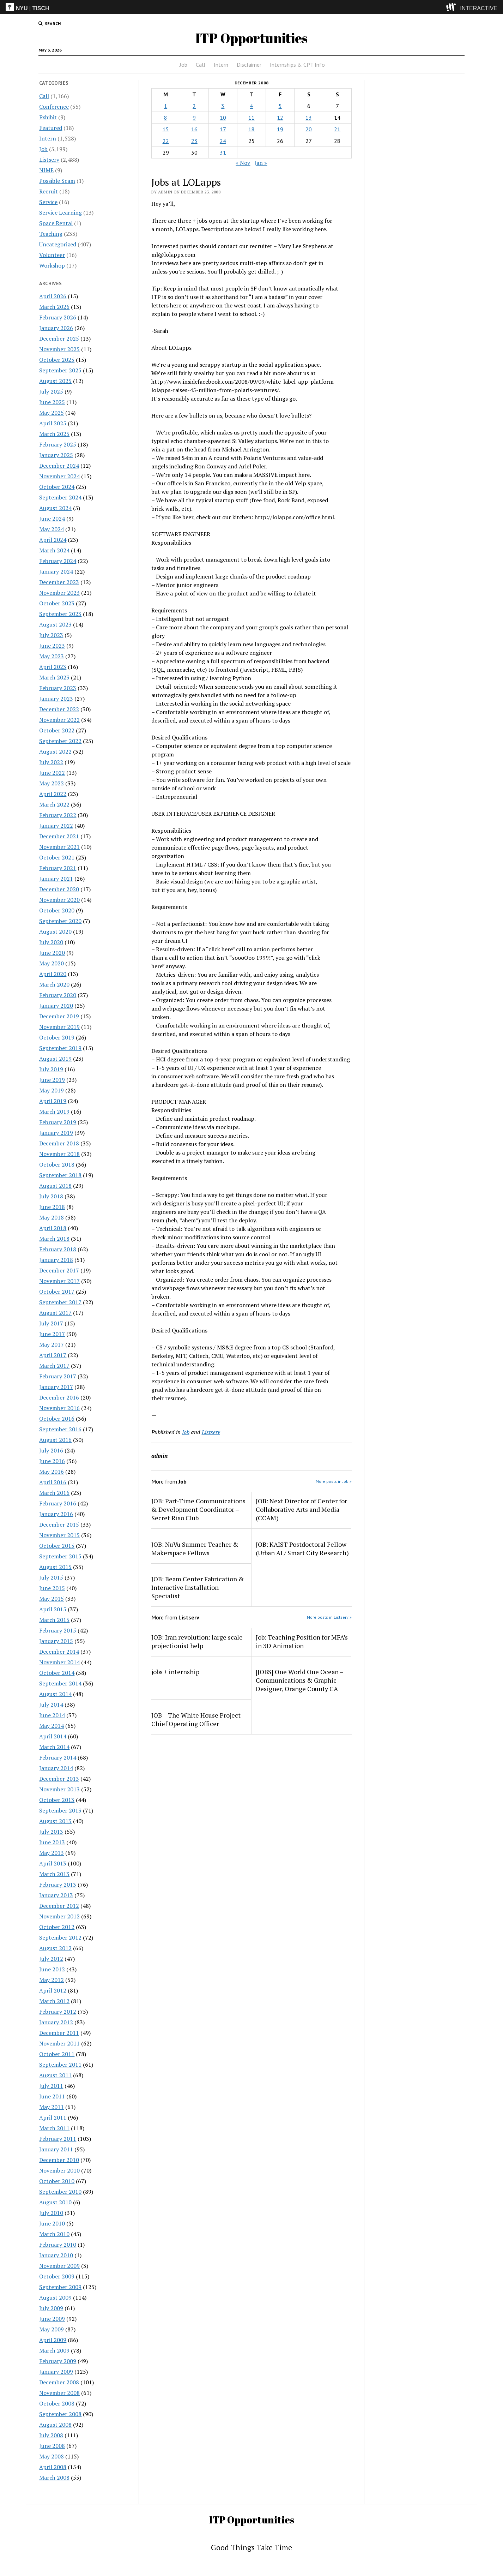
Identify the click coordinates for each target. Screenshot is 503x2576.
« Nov (243, 163)
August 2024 (55, 508)
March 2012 (54, 2001)
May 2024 (51, 529)
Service (48, 202)
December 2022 (59, 709)
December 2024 (59, 465)
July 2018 (51, 1196)
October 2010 (56, 2181)
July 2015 (51, 1577)
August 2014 (55, 1694)
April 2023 (52, 667)
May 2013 (51, 1853)
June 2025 (52, 402)
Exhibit (48, 117)
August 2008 (55, 2424)
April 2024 (52, 540)
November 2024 (59, 476)
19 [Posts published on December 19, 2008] (280, 129)
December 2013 (59, 1779)
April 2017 (52, 1355)
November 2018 (59, 1154)
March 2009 (54, 2350)
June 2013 (52, 1842)
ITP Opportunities (251, 38)
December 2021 (59, 836)
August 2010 (55, 2202)
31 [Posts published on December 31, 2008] (223, 152)
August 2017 (55, 1313)
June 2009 (52, 2319)
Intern (221, 64)
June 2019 (52, 1080)
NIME (46, 170)
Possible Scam (57, 181)
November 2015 (59, 1535)
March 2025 (54, 434)
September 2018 (60, 1175)
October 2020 (56, 910)
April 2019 (52, 1101)
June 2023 (52, 645)
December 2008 (59, 2382)
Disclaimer (249, 64)
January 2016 (56, 1514)
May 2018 (51, 1217)
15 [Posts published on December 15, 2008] (166, 129)
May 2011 (51, 2107)
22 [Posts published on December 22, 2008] (166, 140)
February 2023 (57, 688)
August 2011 (55, 2075)
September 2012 (60, 1937)
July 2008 (51, 2435)
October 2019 (56, 1037)
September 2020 (60, 921)
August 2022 (55, 751)
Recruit (48, 191)
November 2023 (59, 593)
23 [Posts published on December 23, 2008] (194, 140)
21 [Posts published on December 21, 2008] (337, 129)
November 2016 (59, 1408)
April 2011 (52, 2117)
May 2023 (51, 656)
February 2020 (57, 995)
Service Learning (60, 212)
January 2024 (56, 571)
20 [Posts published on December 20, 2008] (308, 129)
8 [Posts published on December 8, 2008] (165, 117)
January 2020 (56, 1006)
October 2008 (56, 2403)
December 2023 (59, 582)
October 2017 (56, 1291)
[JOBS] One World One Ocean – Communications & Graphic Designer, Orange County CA (299, 1680)
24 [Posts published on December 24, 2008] (223, 140)
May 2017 (51, 1344)
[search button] (49, 23)
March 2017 (54, 1366)
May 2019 (51, 1090)
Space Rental (56, 223)
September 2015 (60, 1556)
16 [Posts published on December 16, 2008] (194, 129)
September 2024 (60, 497)
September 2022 (60, 741)
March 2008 (54, 2477)
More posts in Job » (334, 1481)
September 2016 (60, 1429)
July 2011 (51, 2086)
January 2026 (56, 328)
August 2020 (55, 931)
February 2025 (57, 444)
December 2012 (59, 1906)
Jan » (260, 163)
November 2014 (59, 1662)
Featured (50, 128)
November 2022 (59, 720)
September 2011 (60, 2064)
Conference (54, 106)
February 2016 (57, 1503)
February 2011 (57, 2139)
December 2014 (59, 1651)
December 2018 (59, 1143)
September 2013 (60, 1810)
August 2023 (55, 624)
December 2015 (59, 1524)
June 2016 (52, 1461)
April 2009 (52, 2340)
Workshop (52, 265)
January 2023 (56, 698)
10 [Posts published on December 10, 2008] (223, 117)
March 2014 (54, 1747)
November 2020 (59, 900)
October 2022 (56, 730)
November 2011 (59, 2043)
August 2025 (55, 381)
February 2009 (57, 2361)
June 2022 (52, 773)
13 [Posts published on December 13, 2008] (308, 117)
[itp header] (251, 7)
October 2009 (56, 2276)
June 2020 (52, 953)
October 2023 (56, 603)
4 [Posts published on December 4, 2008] (251, 105)
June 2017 (52, 1334)
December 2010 (59, 2160)
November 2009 (59, 2266)
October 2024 (56, 487)
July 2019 (51, 1069)
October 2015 (56, 1546)
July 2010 (51, 2213)
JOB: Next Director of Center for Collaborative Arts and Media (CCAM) (301, 1509)
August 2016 (55, 1440)
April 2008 (52, 2467)
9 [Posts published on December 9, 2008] (194, 117)
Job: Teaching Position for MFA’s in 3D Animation (302, 1641)
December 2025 (59, 338)
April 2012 (52, 1990)
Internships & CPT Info (297, 64)
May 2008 (51, 2456)
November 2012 (59, 1916)
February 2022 (57, 815)
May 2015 (51, 1598)
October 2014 (56, 1673)
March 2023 (54, 677)
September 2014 (60, 1683)
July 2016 (51, 1450)
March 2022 (54, 804)
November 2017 (59, 1281)
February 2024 (57, 561)
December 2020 (59, 889)
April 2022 (52, 794)
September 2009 (60, 2287)
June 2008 (52, 2446)
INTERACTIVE (478, 8)
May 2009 (51, 2329)
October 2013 (56, 1800)
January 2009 (56, 2372)
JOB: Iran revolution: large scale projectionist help (197, 1641)
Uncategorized (57, 244)
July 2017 (51, 1323)
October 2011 (56, 2054)
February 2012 (57, 2011)
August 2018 (55, 1186)
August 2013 (55, 1821)
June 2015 (52, 1588)
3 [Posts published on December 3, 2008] (222, 105)
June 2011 (52, 2096)
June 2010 (52, 2223)
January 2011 (56, 2149)
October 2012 (56, 1927)
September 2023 (60, 614)
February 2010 (57, 2244)
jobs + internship (175, 1671)
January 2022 (56, 825)
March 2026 (54, 307)
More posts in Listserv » (329, 1617)
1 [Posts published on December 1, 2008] (165, 105)
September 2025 (60, 370)
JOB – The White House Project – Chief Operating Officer (198, 1719)
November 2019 (59, 1027)
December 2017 (59, 1270)
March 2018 (54, 1238)
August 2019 (55, 1058)
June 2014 (52, 1715)
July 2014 (51, 1704)
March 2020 (54, 984)
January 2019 (56, 1133)
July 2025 (51, 391)
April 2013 (52, 1863)
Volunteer (52, 255)
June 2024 (52, 518)
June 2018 (52, 1207)
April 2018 (52, 1228)
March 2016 (54, 1493)
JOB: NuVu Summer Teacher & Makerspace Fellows (194, 1548)
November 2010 (59, 2170)
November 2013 (59, 1789)
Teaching (50, 234)
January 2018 (56, 1260)
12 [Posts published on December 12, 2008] (280, 117)
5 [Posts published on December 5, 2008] (280, 105)
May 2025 (51, 413)
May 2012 (51, 1980)
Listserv (49, 159)
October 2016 (56, 1418)
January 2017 (56, 1387)
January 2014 (56, 1768)
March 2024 (54, 550)
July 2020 (51, 942)
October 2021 (56, 857)
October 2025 (56, 360)
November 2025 (59, 349)
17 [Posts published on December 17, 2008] (223, 129)
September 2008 (60, 2414)
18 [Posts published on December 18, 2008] (251, 129)
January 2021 (56, 878)
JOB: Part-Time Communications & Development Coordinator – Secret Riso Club (198, 1509)
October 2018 (56, 1164)
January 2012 (56, 2022)
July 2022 (51, 762)
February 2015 (57, 1630)
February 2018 (57, 1249)
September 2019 (60, 1048)
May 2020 (51, 963)
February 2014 (57, 1757)
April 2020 (52, 974)
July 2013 (51, 1831)
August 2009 (55, 2297)
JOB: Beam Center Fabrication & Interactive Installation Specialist (197, 1587)
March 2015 (54, 1620)
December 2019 (59, 1016)
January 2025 (56, 455)
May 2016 (51, 1471)
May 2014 (51, 1726)
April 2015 (52, 1609)
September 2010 (60, 2191)
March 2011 (54, 2128)
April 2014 (52, 1736)
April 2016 (52, 1482)
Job (183, 64)
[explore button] (452, 7)
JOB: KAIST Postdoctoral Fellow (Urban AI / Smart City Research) (302, 1548)
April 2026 (52, 296)
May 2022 (51, 783)
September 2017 (60, 1302)
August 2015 (55, 1567)
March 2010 (54, 2234)
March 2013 (54, 1874)
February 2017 (57, 1376)
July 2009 (51, 2308)
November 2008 (59, 2393)
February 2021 (57, 868)
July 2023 (51, 635)
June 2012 (52, 1969)
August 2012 (55, 1948)
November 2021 (59, 847)
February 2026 (57, 317)
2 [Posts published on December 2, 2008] (194, 105)
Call (200, 64)
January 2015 (56, 1641)
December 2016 (59, 1397)
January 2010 (56, 2255)
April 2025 (52, 423)
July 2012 (51, 1959)
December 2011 (59, 2033)
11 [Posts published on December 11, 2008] (251, 117)
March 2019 (54, 1111)
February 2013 (57, 1884)
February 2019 (57, 1122)
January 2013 (56, 1895)
